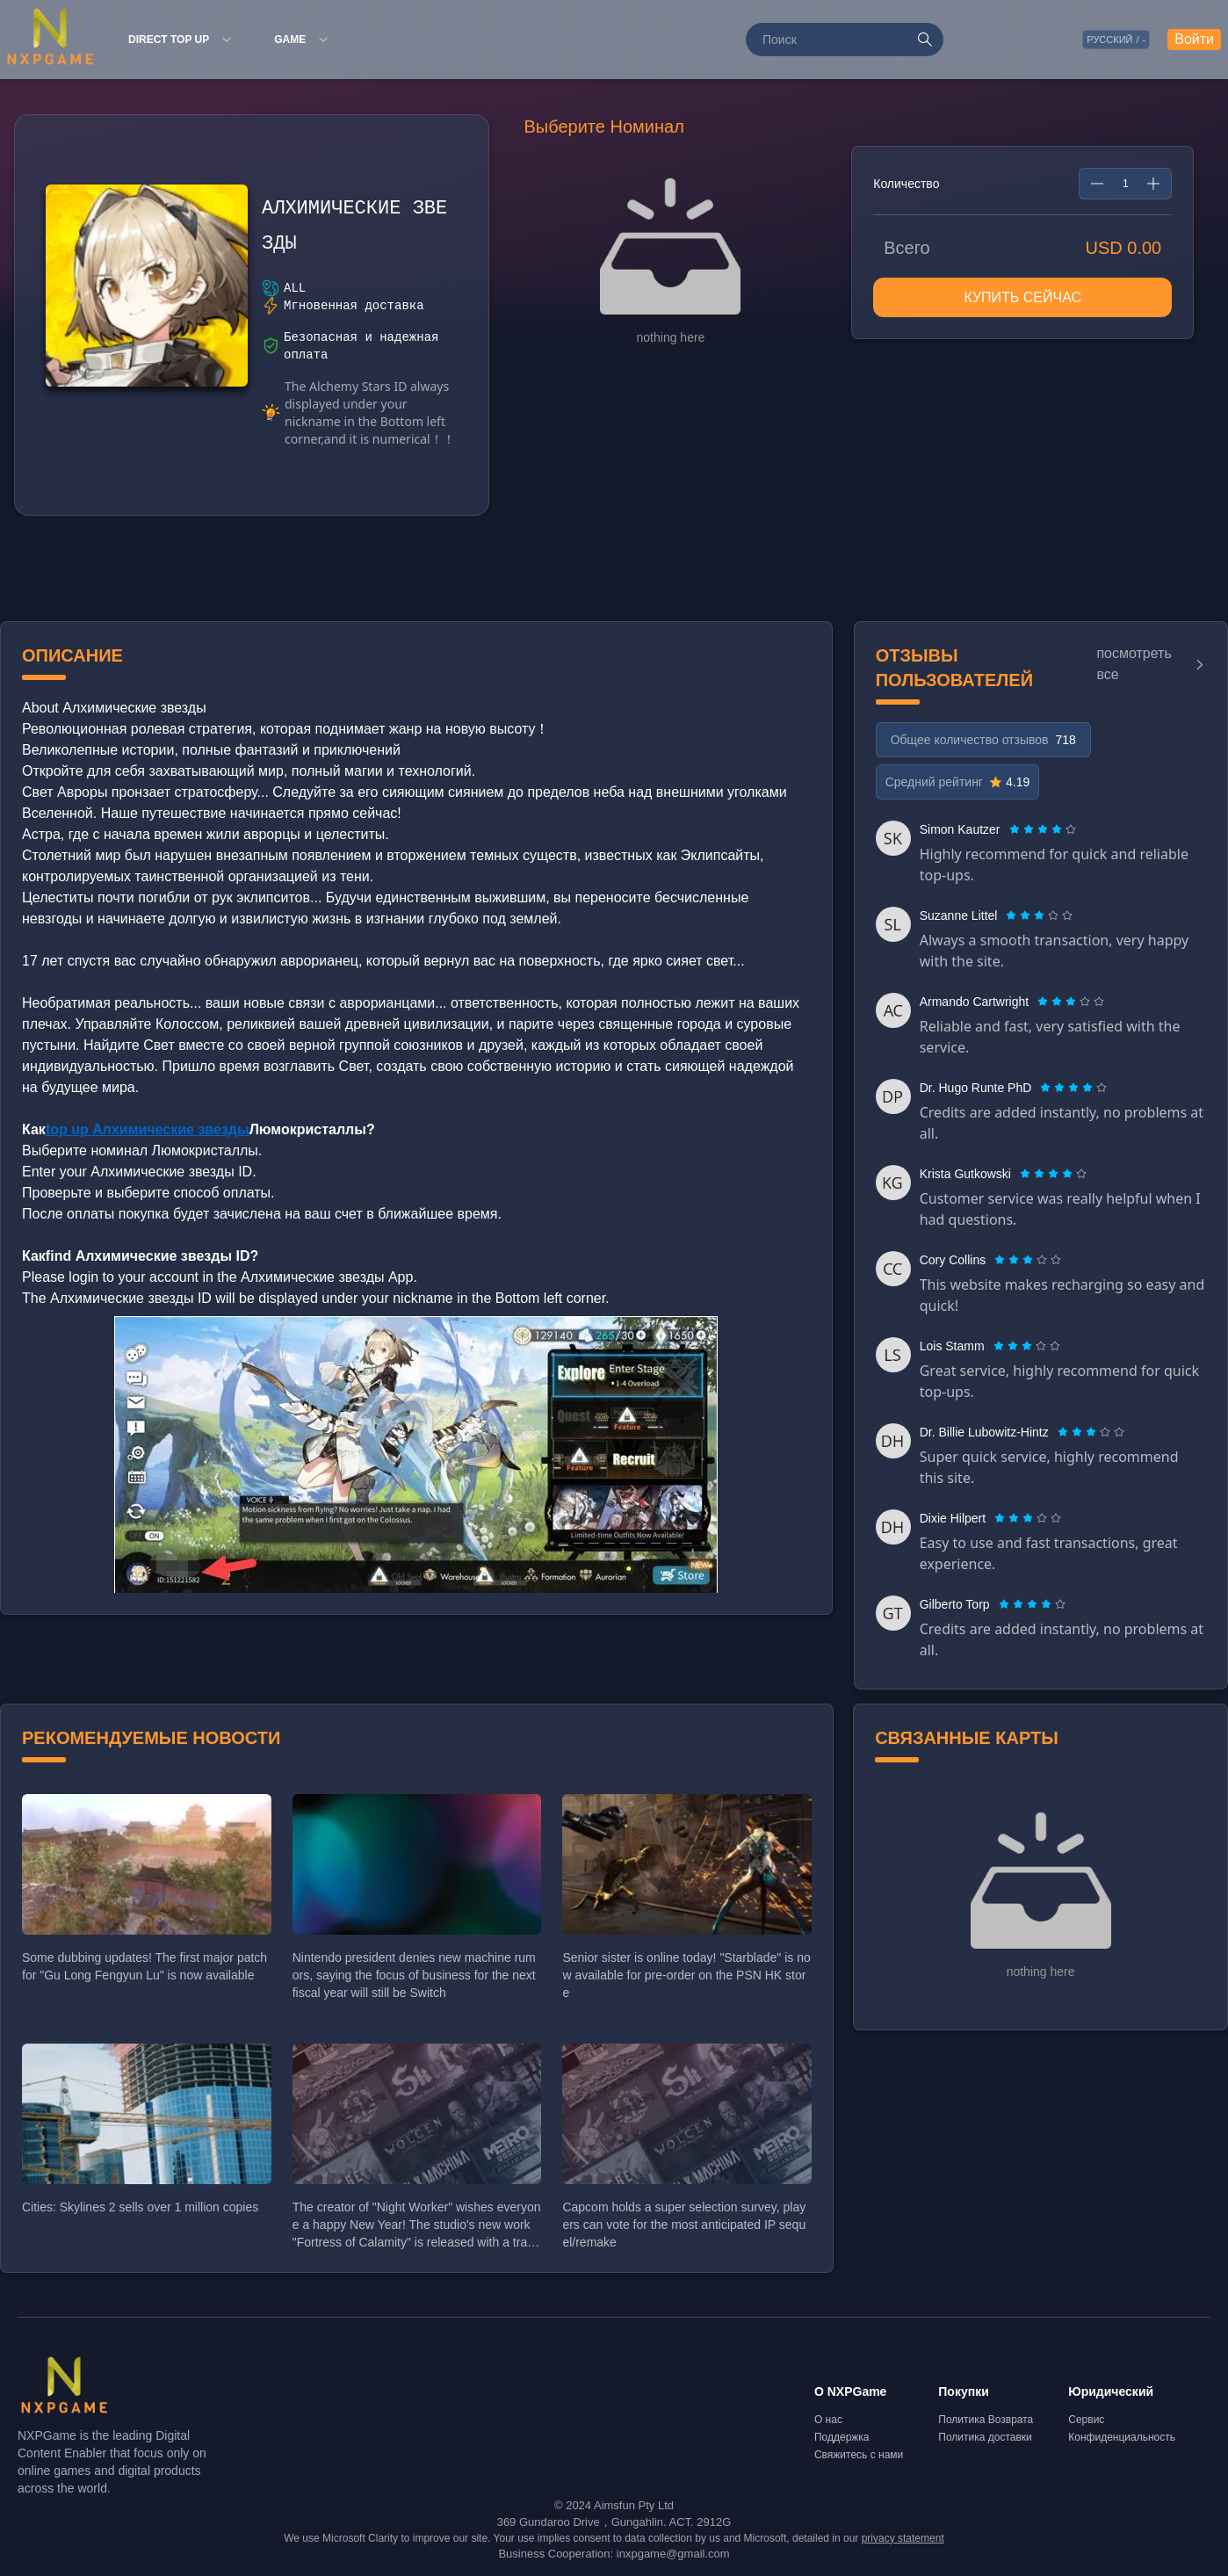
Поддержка (842, 2437)
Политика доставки (985, 2437)
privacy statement (903, 2538)
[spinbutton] (1125, 183)
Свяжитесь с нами (858, 2455)
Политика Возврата (985, 2419)
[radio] (1016, 829)
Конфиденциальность (1121, 2437)
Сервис (1086, 2419)
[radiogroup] (1042, 829)
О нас (828, 2419)
